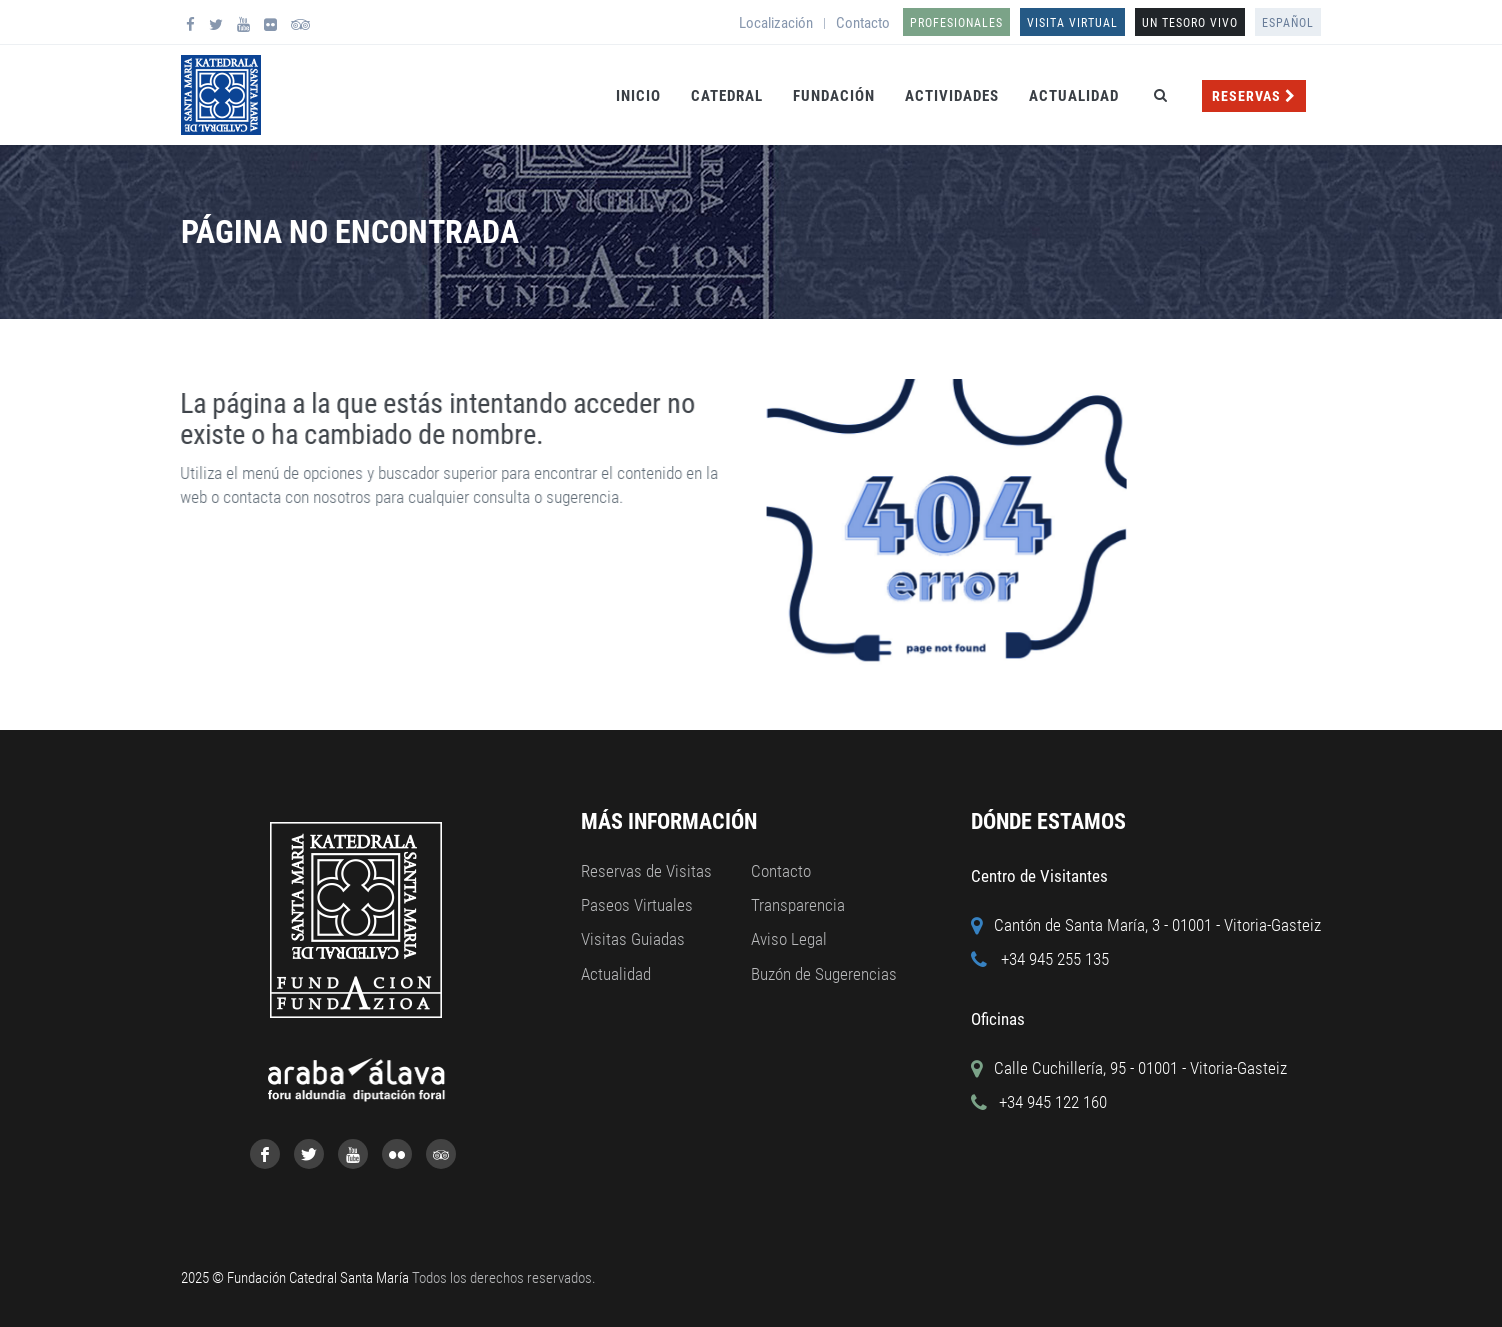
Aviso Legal (789, 939)
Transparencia (798, 905)
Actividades (952, 96)
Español (1288, 23)
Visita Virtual (1072, 23)
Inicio (638, 96)
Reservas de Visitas (646, 871)
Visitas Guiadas (633, 939)
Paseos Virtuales (637, 905)
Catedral (727, 96)
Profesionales (956, 23)
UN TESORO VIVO (1190, 23)
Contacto (863, 23)
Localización (776, 23)
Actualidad (1074, 96)
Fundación (834, 96)
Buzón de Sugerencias (824, 974)
